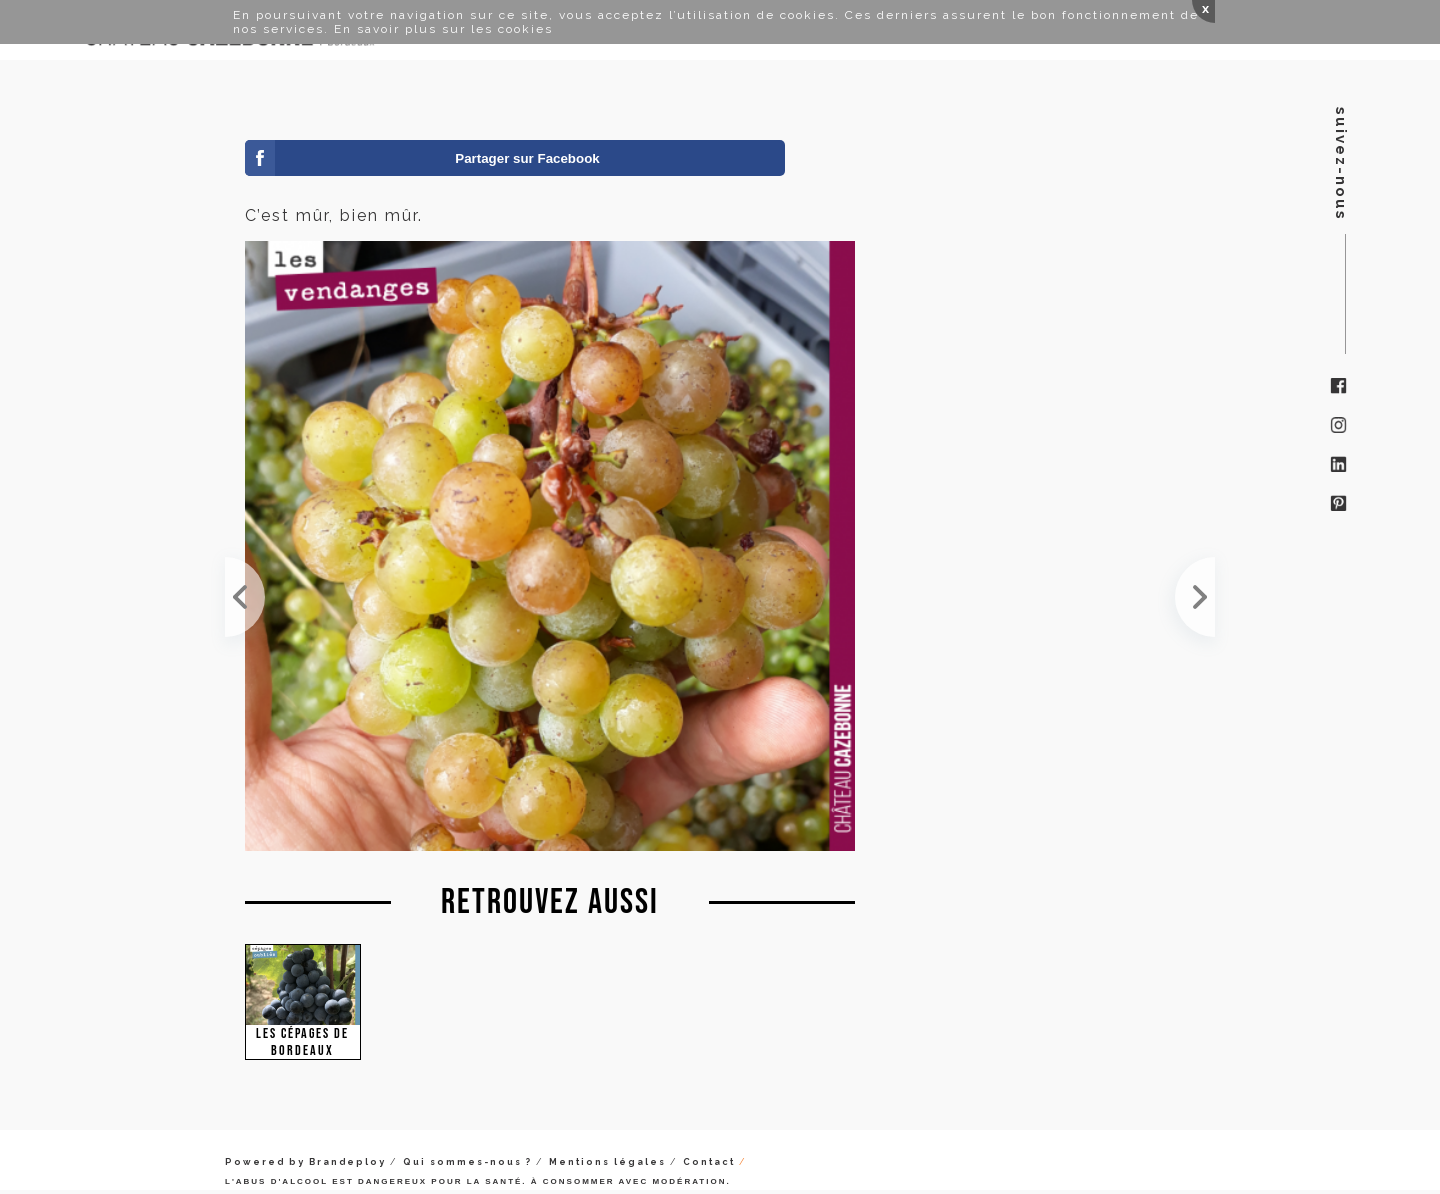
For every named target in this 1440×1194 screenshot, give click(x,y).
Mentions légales (607, 1162)
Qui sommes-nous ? (467, 1162)
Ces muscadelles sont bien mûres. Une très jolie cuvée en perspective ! (245, 597)
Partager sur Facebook (527, 158)
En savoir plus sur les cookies (443, 29)
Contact (709, 1162)
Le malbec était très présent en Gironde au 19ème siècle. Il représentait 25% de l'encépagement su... (1195, 597)
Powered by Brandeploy (305, 1162)
